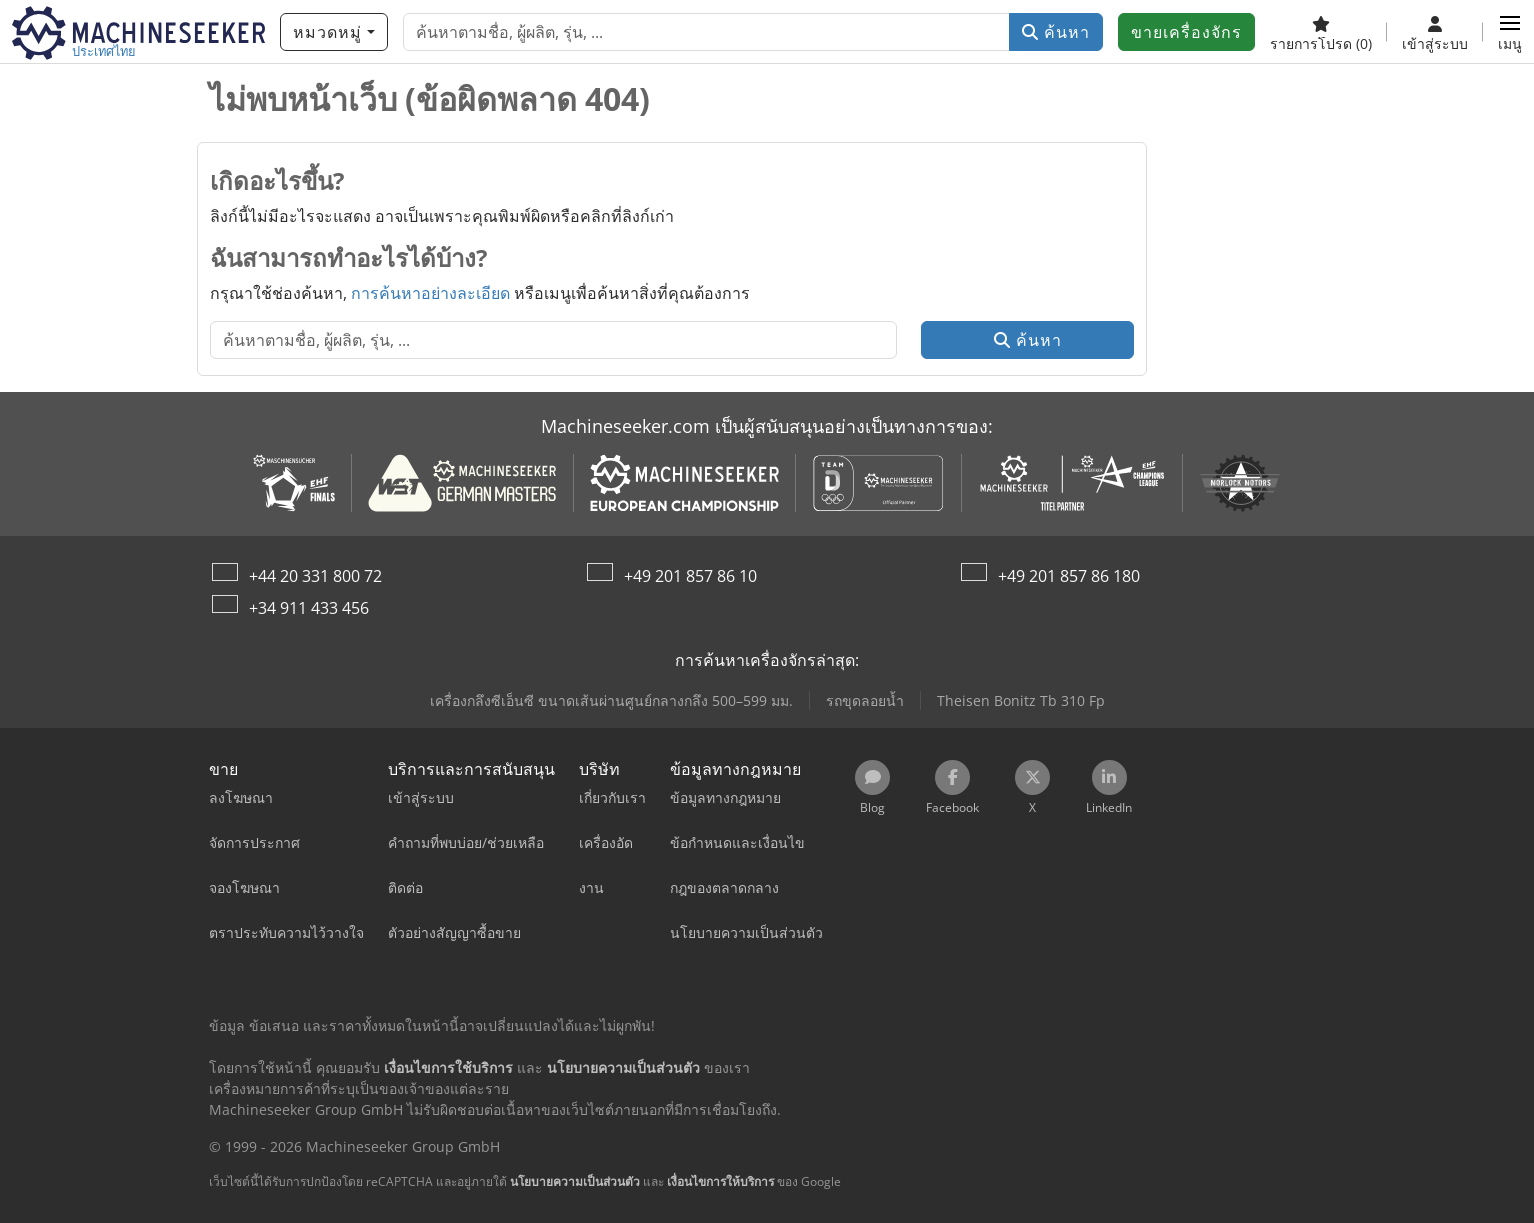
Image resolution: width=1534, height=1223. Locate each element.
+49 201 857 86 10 (690, 576)
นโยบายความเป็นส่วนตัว (575, 1181)
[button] (1510, 32)
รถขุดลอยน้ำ (865, 700)
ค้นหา (1056, 32)
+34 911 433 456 (309, 608)
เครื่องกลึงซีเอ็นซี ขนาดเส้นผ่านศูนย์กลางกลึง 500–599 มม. (611, 700)
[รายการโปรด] (1321, 32)
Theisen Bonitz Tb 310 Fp (1021, 700)
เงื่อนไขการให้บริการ (720, 1181)
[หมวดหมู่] (334, 32)
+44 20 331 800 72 (315, 576)
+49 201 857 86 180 (1069, 576)
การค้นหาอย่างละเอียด (430, 293)
